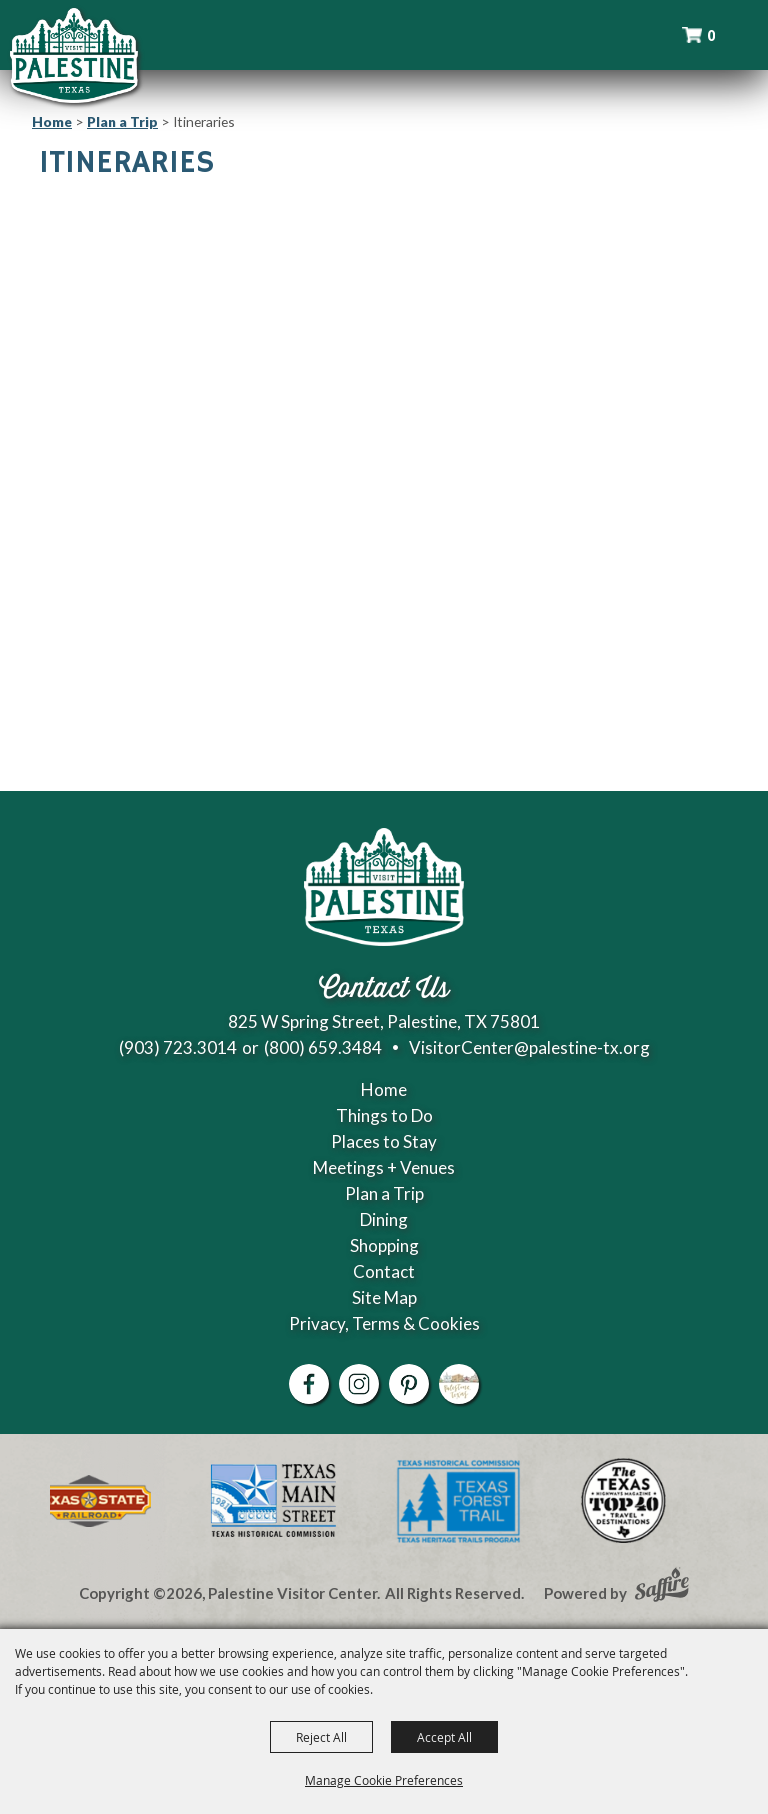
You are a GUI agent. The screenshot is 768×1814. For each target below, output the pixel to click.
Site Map (384, 1297)
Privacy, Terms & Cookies (384, 1323)
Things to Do (384, 1115)
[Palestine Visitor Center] (74, 55)
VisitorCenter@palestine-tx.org (529, 1047)
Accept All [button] (444, 1737)
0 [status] (711, 35)
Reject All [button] (321, 1737)
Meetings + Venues (384, 1167)
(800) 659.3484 (323, 1047)
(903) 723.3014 (178, 1047)
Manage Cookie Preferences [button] (384, 1780)
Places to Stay (384, 1141)
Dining (384, 1219)
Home (52, 121)
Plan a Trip (122, 121)
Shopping (384, 1245)
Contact (384, 1271)
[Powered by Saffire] (662, 1587)
